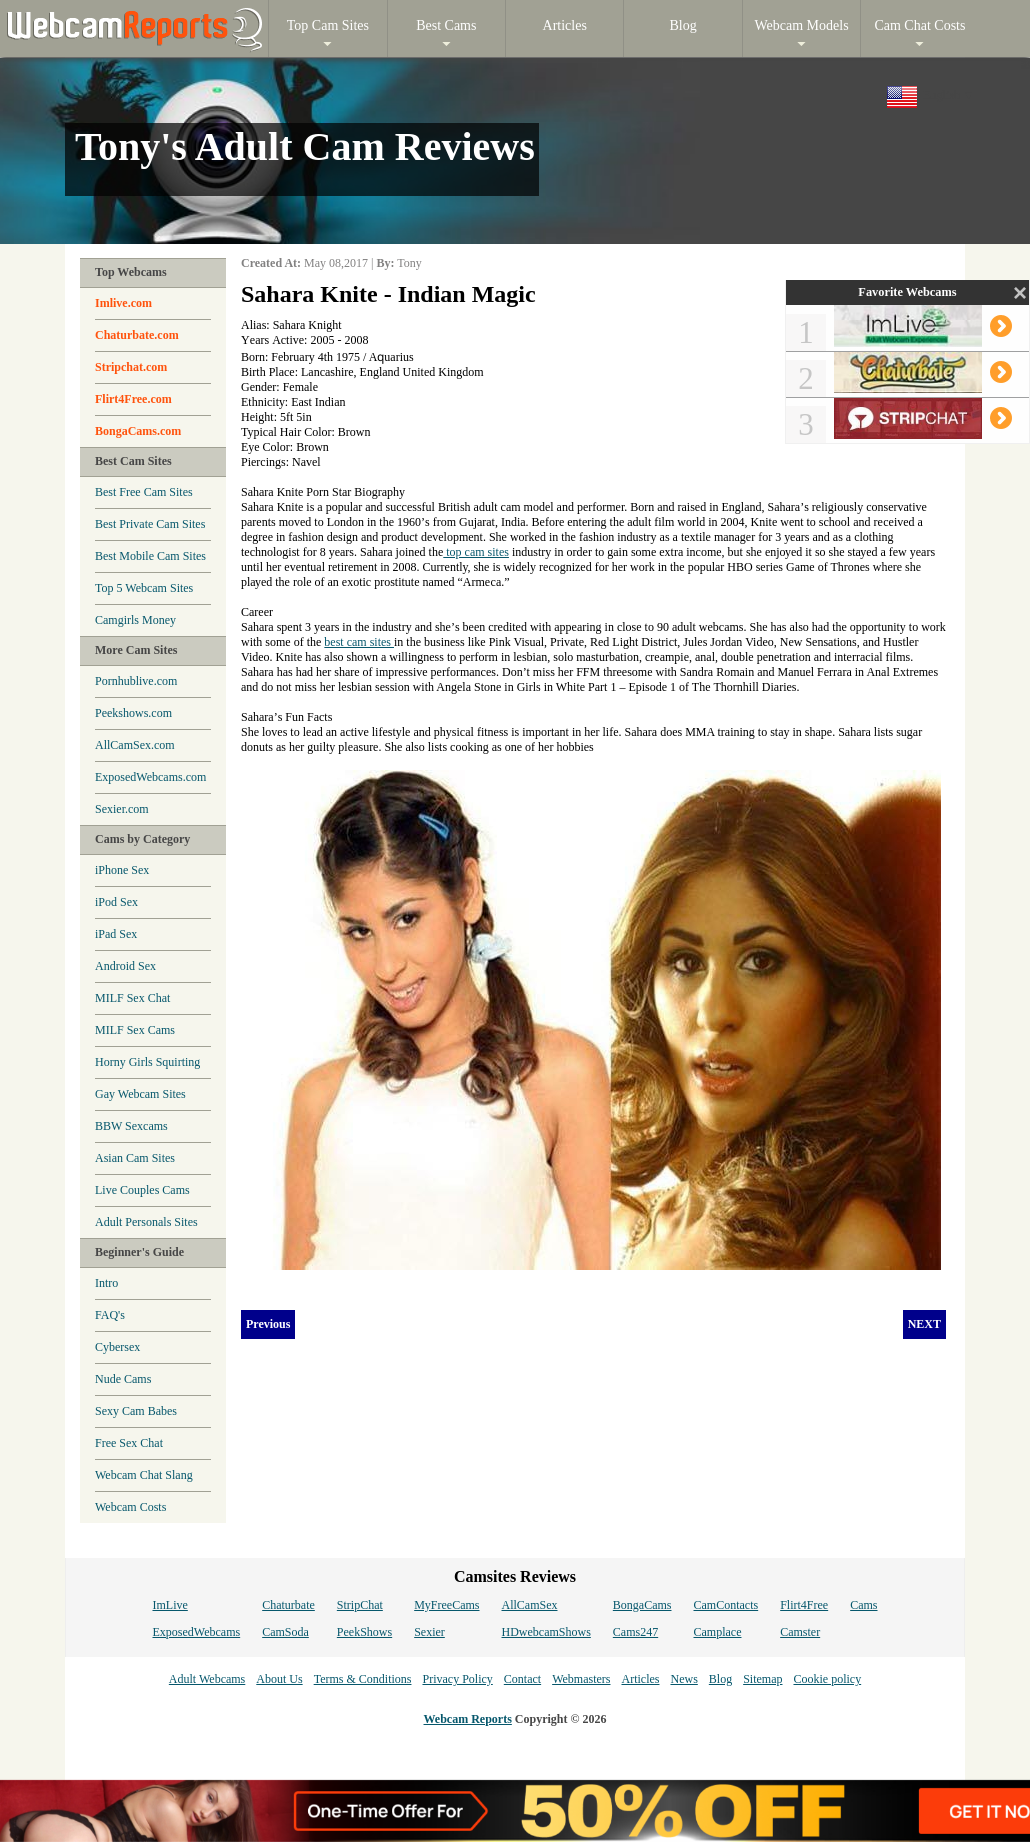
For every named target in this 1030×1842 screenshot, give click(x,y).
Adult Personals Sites (146, 1222)
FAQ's (110, 1315)
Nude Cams (123, 1379)
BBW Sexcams (131, 1126)
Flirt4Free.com (133, 399)
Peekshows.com (133, 713)
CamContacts (726, 1605)
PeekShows (364, 1632)
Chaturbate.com (137, 335)
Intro (106, 1283)
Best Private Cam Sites (150, 524)
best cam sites (359, 642)
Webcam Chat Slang (144, 1475)
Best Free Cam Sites (144, 492)
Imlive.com (123, 303)
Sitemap (762, 1679)
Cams (863, 1605)
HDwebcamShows (546, 1632)
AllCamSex (530, 1605)
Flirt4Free (804, 1605)
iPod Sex (116, 902)
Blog (720, 1679)
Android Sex (125, 966)
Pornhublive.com (136, 681)
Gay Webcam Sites (140, 1094)
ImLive (169, 1605)
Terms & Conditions (363, 1679)
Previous (268, 1324)
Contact (522, 1679)
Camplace (718, 1632)
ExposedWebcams (196, 1632)
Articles (640, 1679)
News (683, 1679)
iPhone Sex (122, 870)
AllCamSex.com (135, 745)
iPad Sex (116, 934)
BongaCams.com (138, 431)
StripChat (360, 1605)
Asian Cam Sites (135, 1158)
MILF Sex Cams (135, 1030)
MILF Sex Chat (132, 998)
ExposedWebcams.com (150, 777)
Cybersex (117, 1347)
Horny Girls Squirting (147, 1062)
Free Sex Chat (129, 1443)
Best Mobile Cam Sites (150, 556)
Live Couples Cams (142, 1190)
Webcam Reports (468, 1719)
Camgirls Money (135, 620)
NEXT (924, 1324)
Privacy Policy (457, 1679)
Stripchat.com (131, 367)
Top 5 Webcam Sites (144, 588)
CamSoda (285, 1632)
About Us (279, 1679)
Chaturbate (288, 1605)
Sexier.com (122, 809)
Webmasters (581, 1679)
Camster (800, 1632)
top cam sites (476, 552)
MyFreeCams (446, 1605)
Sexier (429, 1632)
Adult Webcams (207, 1679)
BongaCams (642, 1605)
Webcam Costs (130, 1507)
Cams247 (635, 1632)
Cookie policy (827, 1679)
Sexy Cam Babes (136, 1411)
